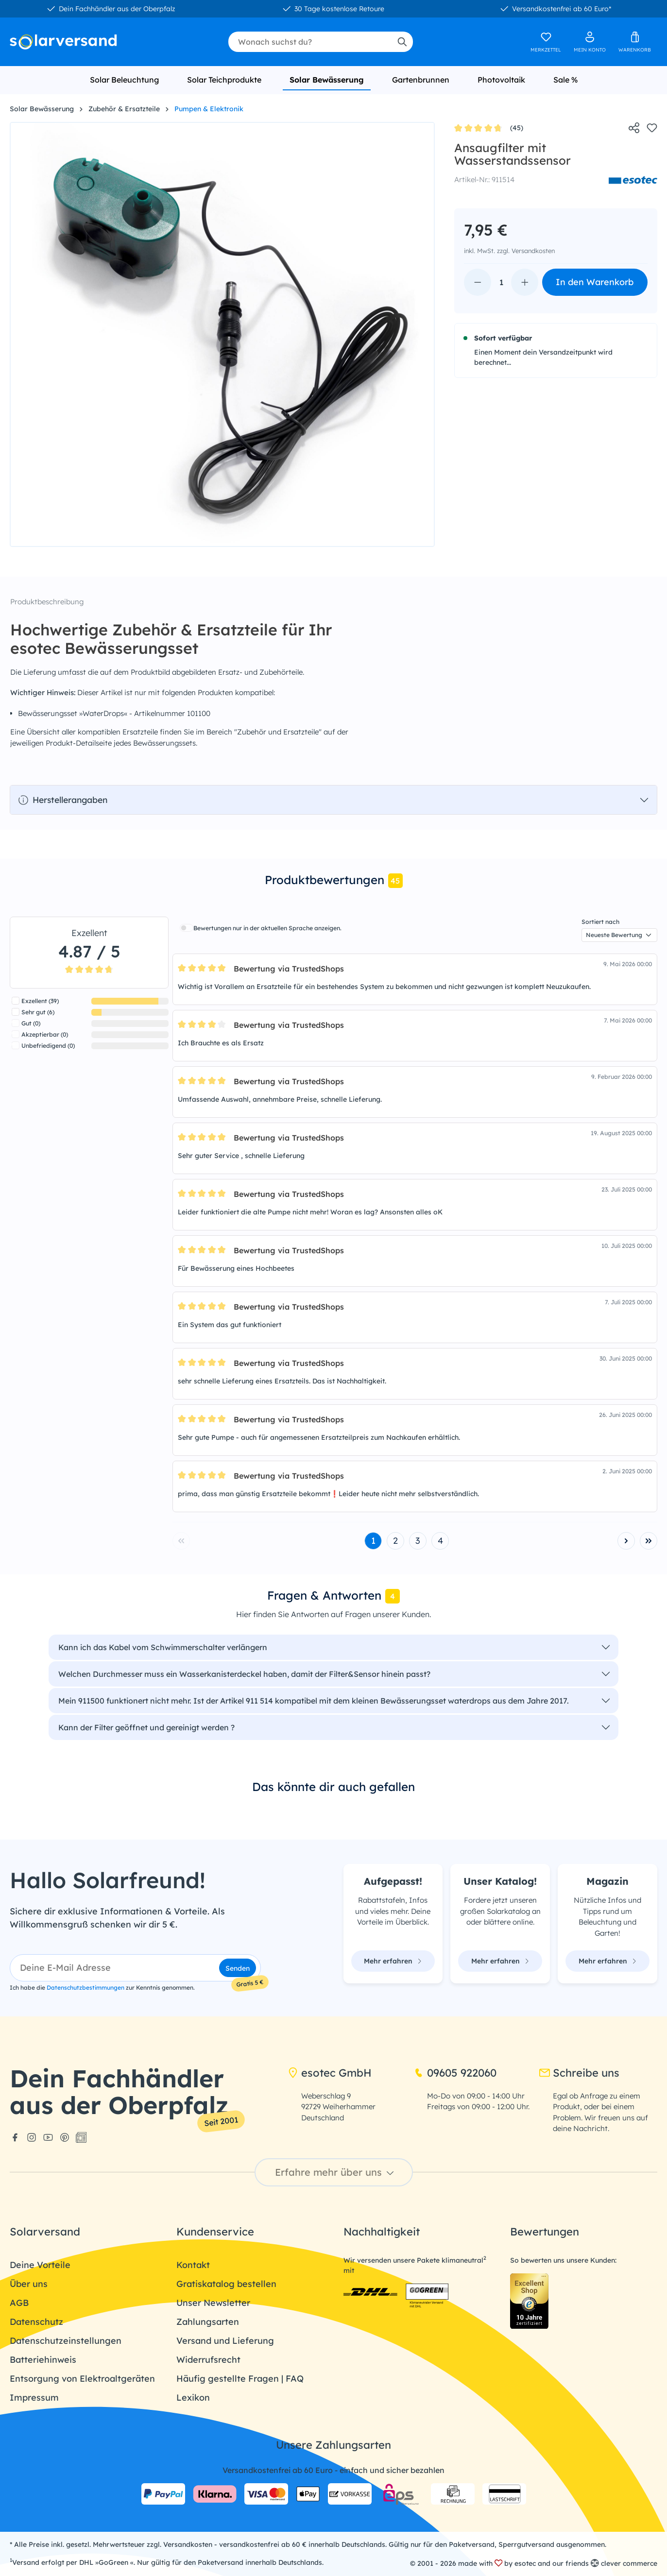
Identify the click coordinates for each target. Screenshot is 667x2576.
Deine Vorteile (40, 2264)
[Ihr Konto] (589, 41)
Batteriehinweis (43, 2359)
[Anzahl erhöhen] (524, 282)
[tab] (333, 881)
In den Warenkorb (594, 282)
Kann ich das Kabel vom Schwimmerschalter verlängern (162, 1647)
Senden (237, 1968)
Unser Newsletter (213, 2302)
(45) (488, 128)
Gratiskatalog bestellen (226, 2283)
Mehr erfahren (393, 1961)
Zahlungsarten (207, 2321)
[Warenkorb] (634, 41)
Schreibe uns (579, 2073)
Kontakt (193, 2264)
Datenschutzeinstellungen (65, 2340)
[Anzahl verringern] (477, 282)
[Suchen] (402, 42)
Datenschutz (36, 2321)
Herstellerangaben (62, 799)
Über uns (29, 2283)
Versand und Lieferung (225, 2340)
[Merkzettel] (545, 41)
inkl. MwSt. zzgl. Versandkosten (509, 251)
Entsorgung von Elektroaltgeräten (82, 2378)
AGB (19, 2302)
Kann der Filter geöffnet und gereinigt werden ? (146, 1727)
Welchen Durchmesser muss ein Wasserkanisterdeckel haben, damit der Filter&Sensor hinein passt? (244, 1674)
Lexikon (193, 2397)
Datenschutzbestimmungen (85, 1987)
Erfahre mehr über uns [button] (335, 2172)
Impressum (34, 2397)
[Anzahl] (501, 282)
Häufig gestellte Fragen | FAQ (240, 2378)
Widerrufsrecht (208, 2359)
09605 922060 (454, 2073)
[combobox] (309, 42)
